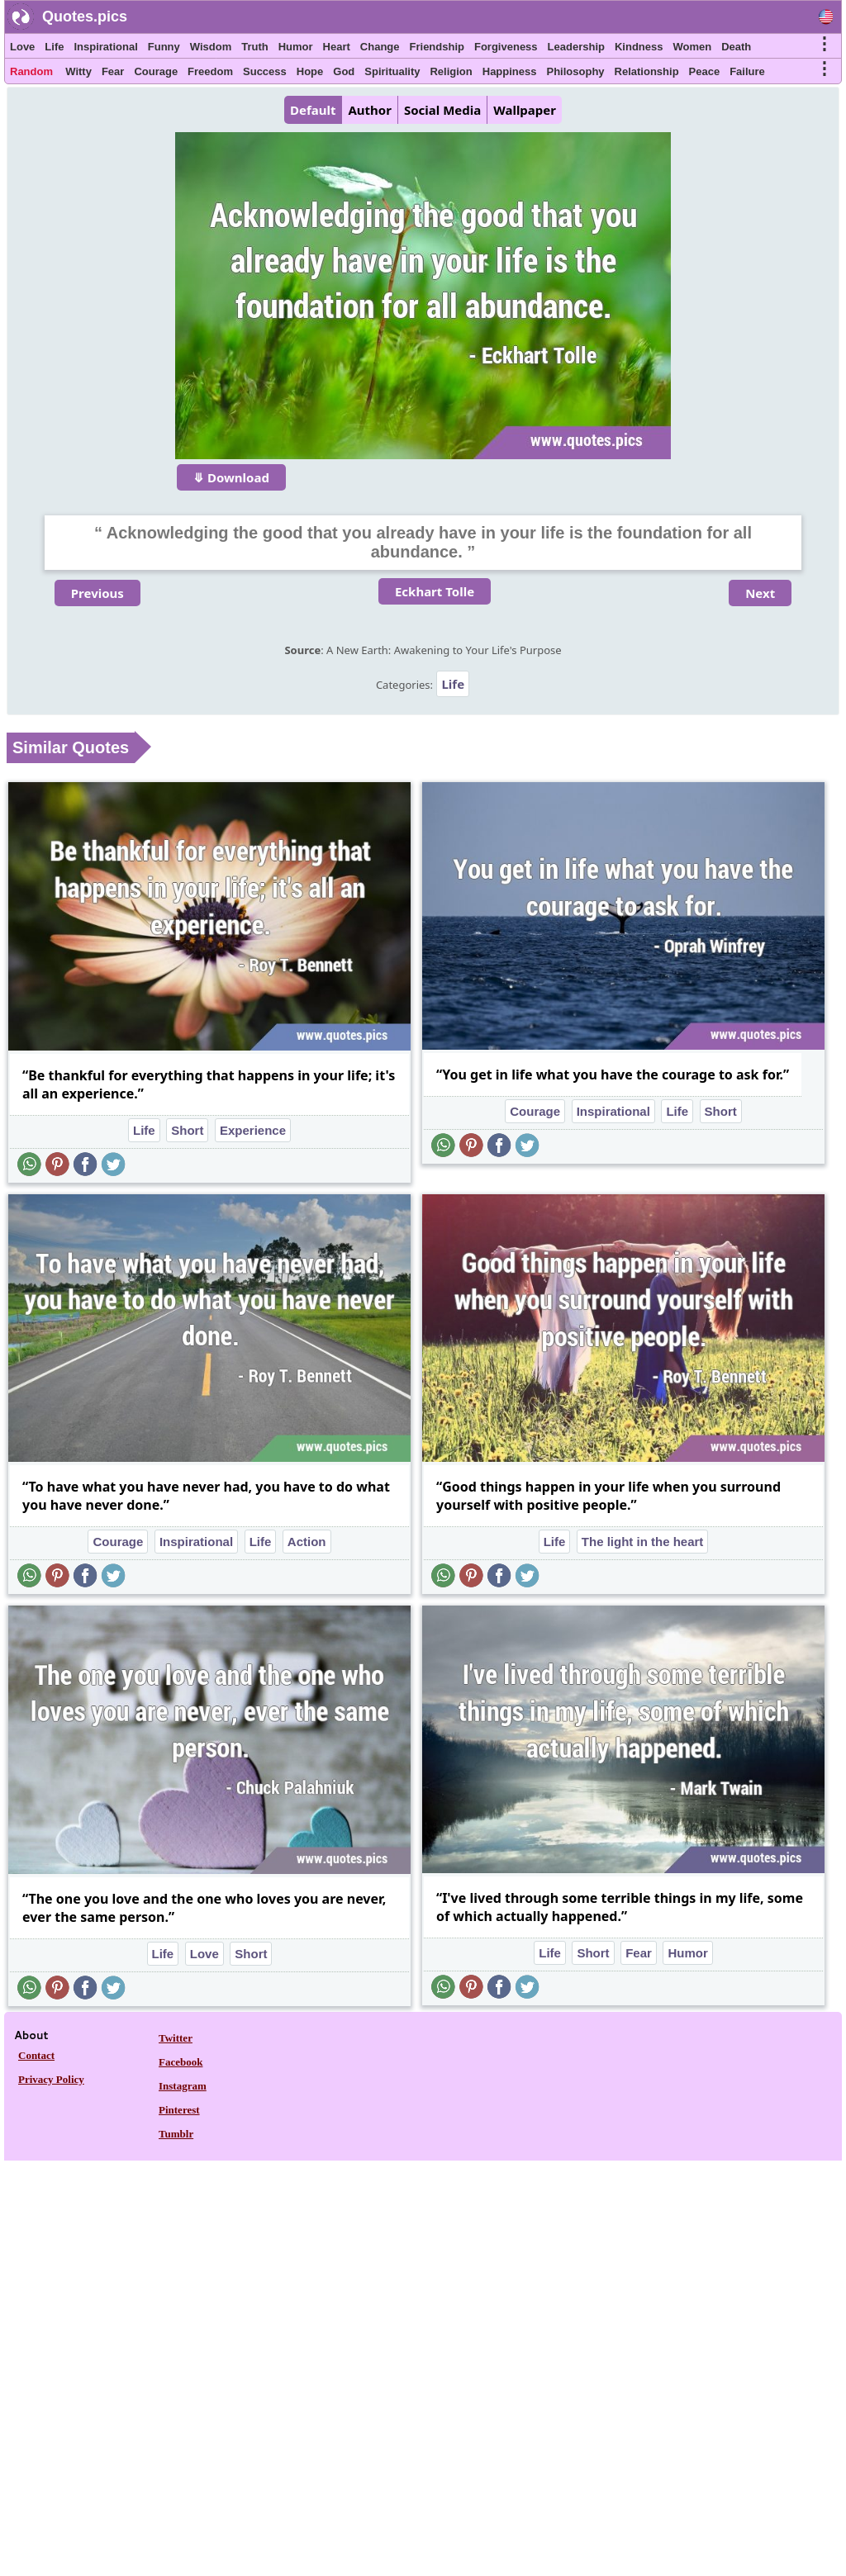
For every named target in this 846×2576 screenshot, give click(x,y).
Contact (36, 2055)
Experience (253, 1130)
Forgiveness (506, 46)
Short (187, 1130)
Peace (704, 71)
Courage (156, 71)
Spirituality (392, 71)
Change (380, 46)
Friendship (437, 46)
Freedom (210, 71)
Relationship (647, 71)
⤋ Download (231, 477)
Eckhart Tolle (434, 591)
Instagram (183, 2086)
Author (369, 110)
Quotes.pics (84, 16)
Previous (97, 593)
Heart (336, 46)
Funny (164, 46)
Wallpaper (524, 110)
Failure (747, 71)
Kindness (639, 46)
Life (54, 46)
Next (760, 593)
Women (692, 46)
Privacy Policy (51, 2079)
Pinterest (179, 2110)
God (343, 71)
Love (22, 46)
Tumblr (176, 2134)
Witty (78, 71)
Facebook (180, 2062)
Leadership (576, 46)
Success (265, 71)
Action (307, 1542)
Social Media (442, 110)
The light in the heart (643, 1542)
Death (736, 46)
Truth (255, 46)
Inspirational (105, 46)
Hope (310, 71)
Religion (451, 71)
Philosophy (576, 71)
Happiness (509, 71)
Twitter (175, 2038)
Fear (113, 71)
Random (31, 71)
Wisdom (210, 46)
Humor (295, 46)
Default (312, 110)
